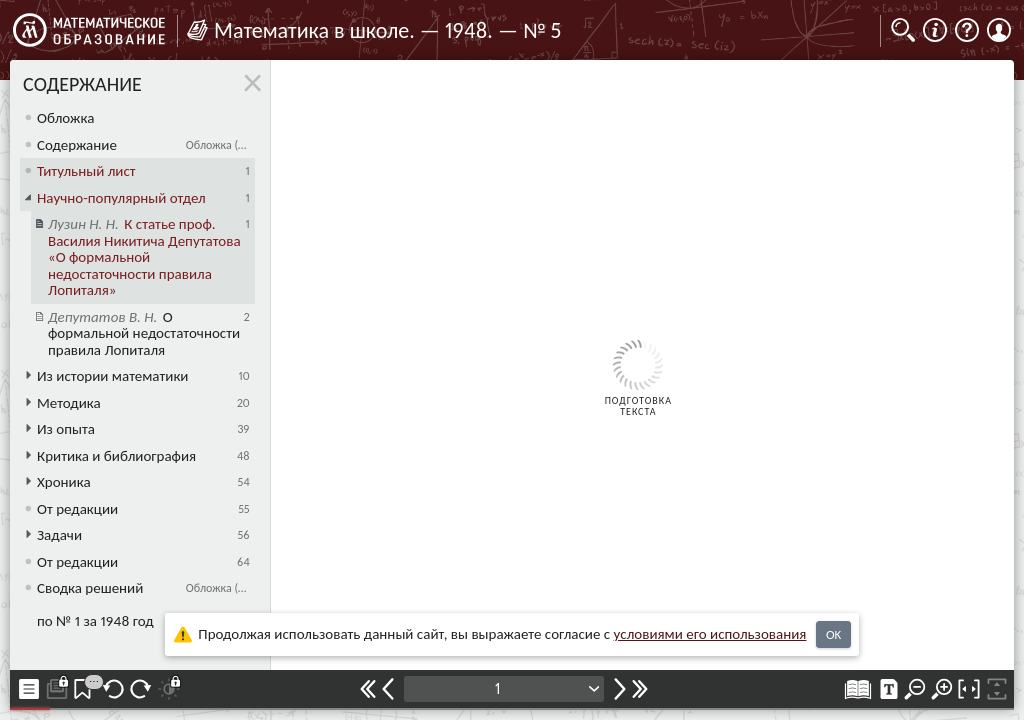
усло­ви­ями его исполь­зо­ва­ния (710, 634)
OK (833, 634)
